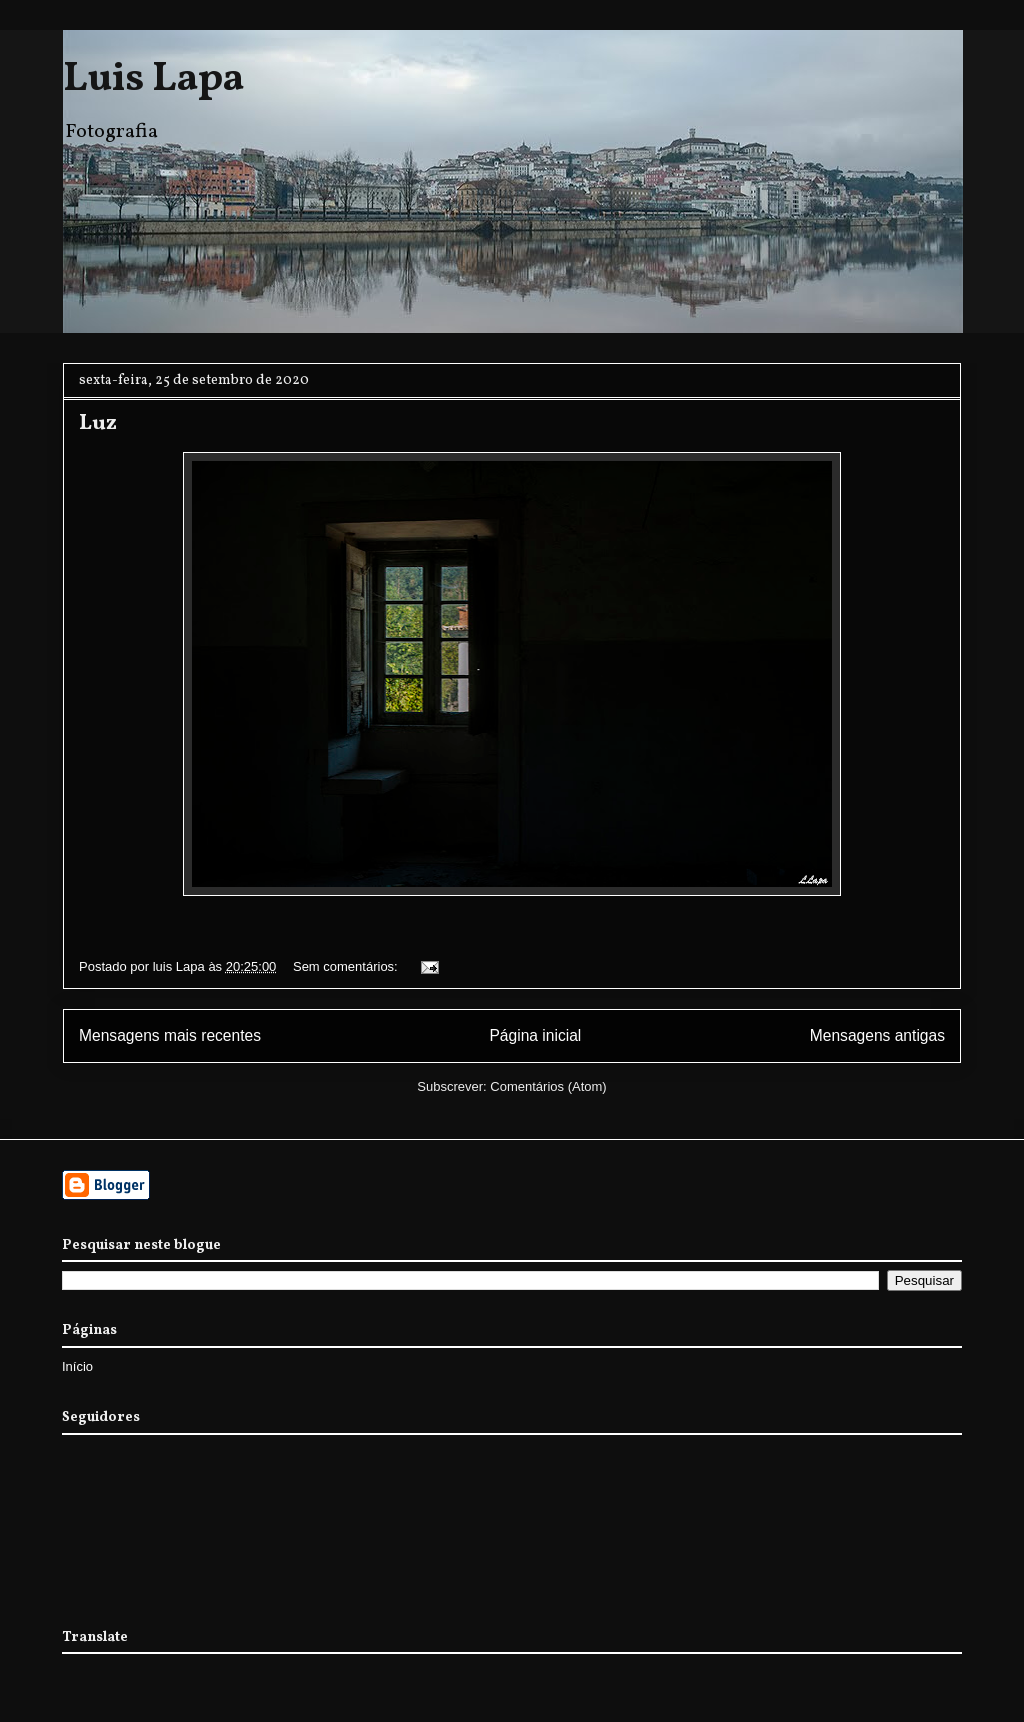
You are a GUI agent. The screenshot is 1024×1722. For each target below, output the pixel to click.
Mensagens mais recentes (170, 1035)
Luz (98, 423)
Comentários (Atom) (548, 1086)
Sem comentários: (347, 966)
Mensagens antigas (877, 1035)
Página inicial (535, 1035)
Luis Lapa (153, 80)
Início (77, 1366)
